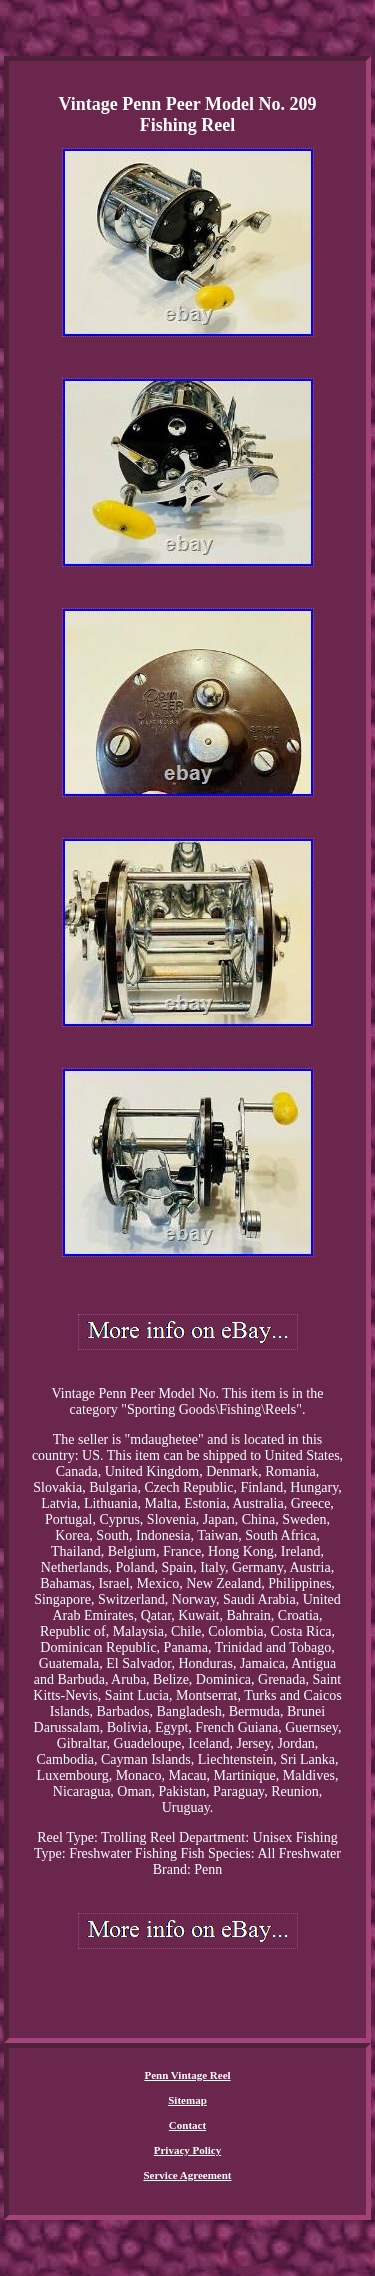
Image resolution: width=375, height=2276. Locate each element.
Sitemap (187, 2100)
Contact (187, 2125)
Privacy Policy (188, 2150)
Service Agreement (187, 2175)
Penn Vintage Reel (187, 2075)
